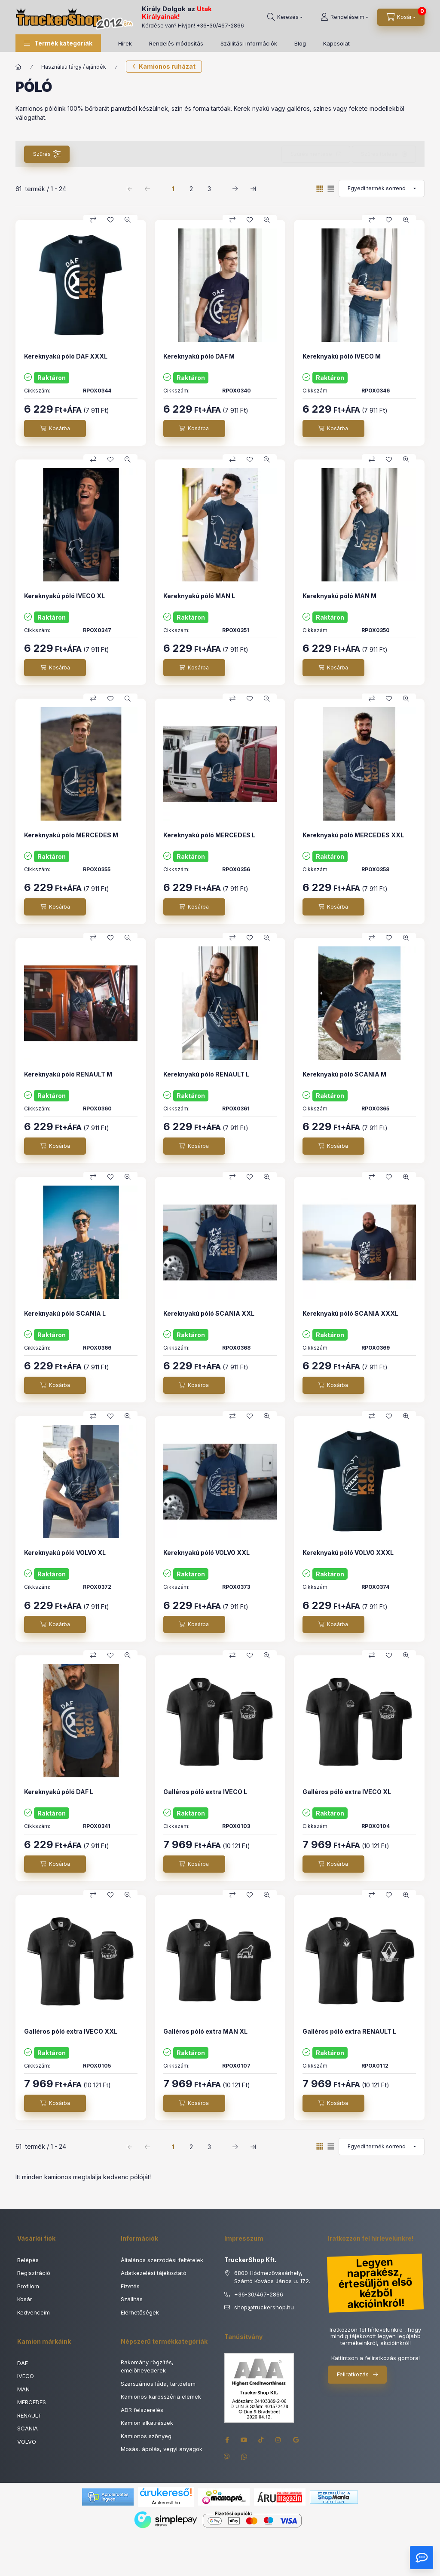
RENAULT (29, 2415)
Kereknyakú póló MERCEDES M (71, 835)
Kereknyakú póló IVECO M (341, 356)
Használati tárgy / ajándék (73, 67)
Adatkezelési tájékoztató (153, 2272)
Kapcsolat (336, 43)
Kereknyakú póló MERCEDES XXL (353, 835)
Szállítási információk (248, 43)
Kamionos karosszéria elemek (161, 2396)
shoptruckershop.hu (264, 2307)
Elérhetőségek (140, 2312)
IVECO (25, 2375)
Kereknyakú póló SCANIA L (65, 1313)
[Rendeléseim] (344, 17)
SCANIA (27, 2428)
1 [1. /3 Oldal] (173, 188)
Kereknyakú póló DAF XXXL (65, 356)
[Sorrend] (382, 188)
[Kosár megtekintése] (401, 17)
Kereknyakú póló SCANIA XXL (208, 1313)
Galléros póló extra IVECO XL (346, 1791)
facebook (226, 2439)
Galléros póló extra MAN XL (205, 2031)
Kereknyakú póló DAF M (199, 356)
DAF (22, 2363)
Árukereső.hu (166, 2502)
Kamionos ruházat (167, 66)
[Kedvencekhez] (110, 220)
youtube (244, 2439)
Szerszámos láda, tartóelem (158, 2383)
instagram (278, 2439)
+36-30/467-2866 (220, 25)
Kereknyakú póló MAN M (339, 595)
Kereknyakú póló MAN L (199, 595)
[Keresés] (285, 17)
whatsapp (244, 2457)
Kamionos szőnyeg (146, 2436)
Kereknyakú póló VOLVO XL (65, 1552)
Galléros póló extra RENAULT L (349, 2031)
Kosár (24, 2299)
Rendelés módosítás (176, 43)
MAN (23, 2389)
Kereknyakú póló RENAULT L (206, 1074)
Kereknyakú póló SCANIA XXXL (350, 1313)
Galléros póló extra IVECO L (205, 1791)
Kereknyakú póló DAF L (58, 1791)
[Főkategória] (18, 67)
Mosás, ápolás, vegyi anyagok (161, 2448)
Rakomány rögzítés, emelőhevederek (147, 2366)
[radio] (330, 189)
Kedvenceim (33, 2312)
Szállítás (132, 2299)
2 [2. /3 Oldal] (191, 188)
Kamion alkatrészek (147, 2422)
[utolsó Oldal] (253, 188)
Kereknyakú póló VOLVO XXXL (348, 1552)
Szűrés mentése (311, 154)
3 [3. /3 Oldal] (209, 188)
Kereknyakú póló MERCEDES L (209, 835)
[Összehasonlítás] (93, 220)
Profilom (28, 2286)
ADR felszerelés (142, 2409)
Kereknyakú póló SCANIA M (344, 1074)
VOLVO (26, 2441)
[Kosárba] (55, 428)
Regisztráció (33, 2272)
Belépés (28, 2260)
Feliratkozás (353, 2374)
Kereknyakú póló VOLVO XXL (206, 1552)
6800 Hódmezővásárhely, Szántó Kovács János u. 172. (272, 2277)
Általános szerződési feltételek (162, 2260)
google (295, 2439)
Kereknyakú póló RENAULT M (68, 1074)
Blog (300, 43)
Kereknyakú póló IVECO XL (64, 595)
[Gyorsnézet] (127, 220)
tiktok (261, 2439)
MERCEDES (31, 2402)
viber (226, 2457)
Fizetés (130, 2286)
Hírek (125, 43)
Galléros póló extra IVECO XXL (70, 2031)
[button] (58, 43)
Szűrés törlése (379, 154)
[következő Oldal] (235, 188)
